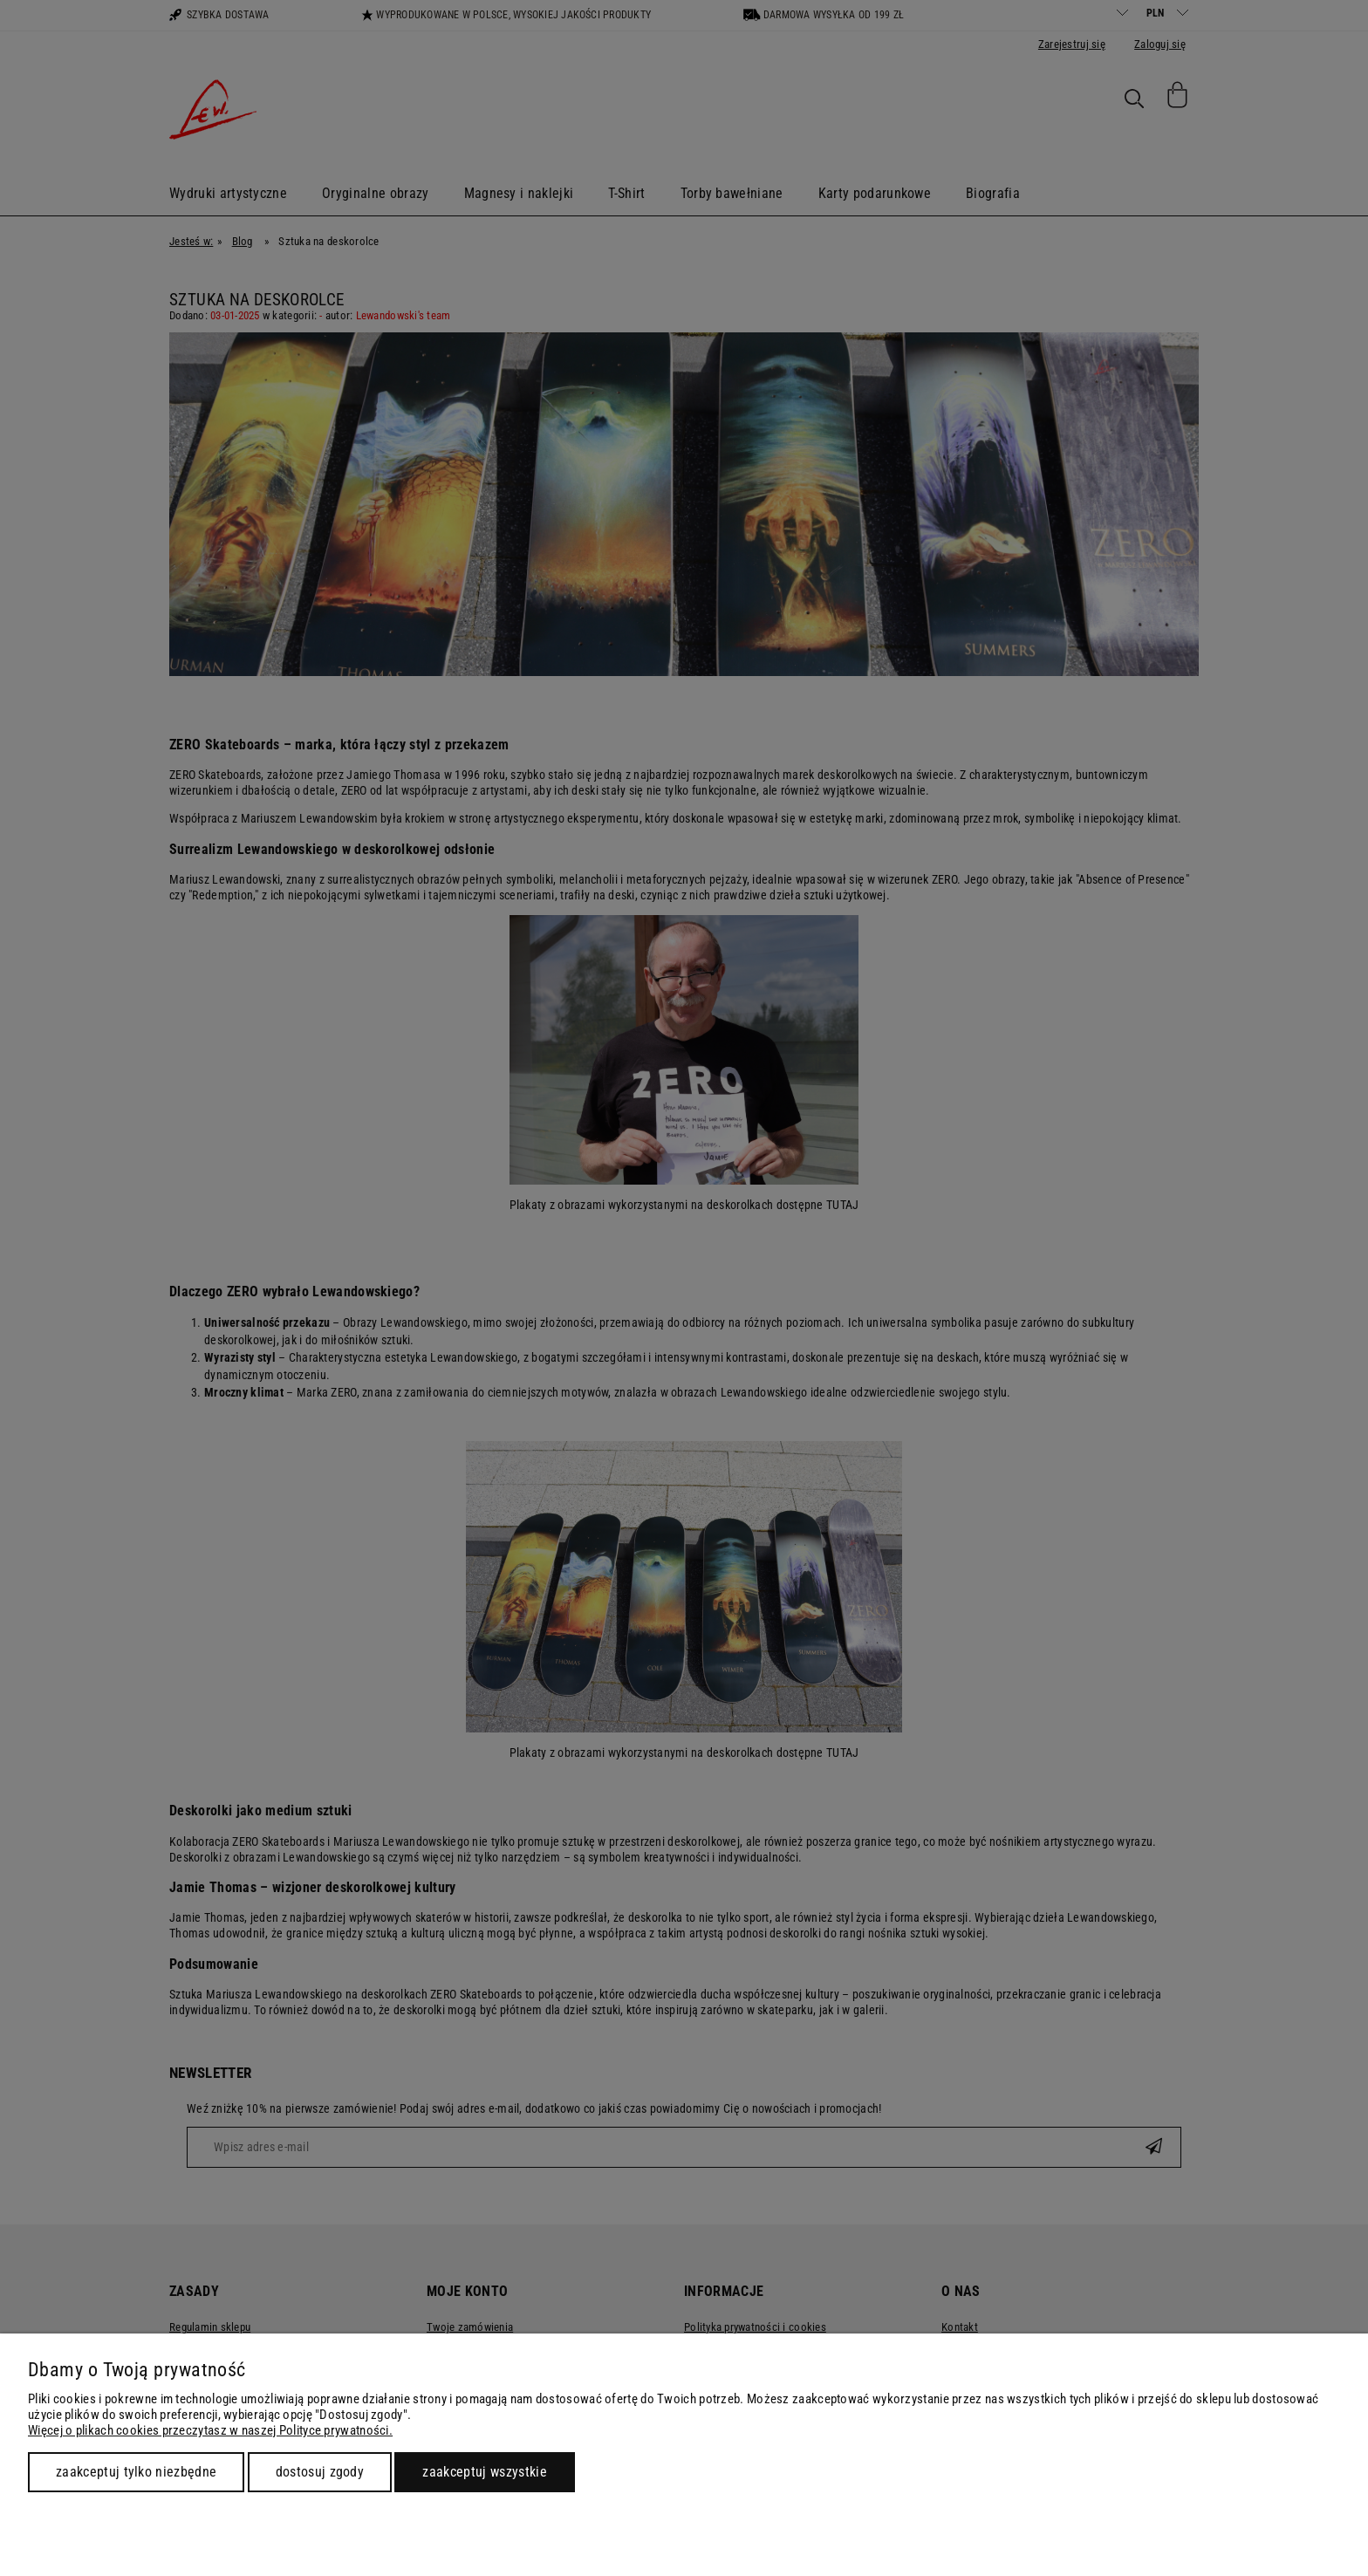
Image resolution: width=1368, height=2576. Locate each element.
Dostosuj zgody (320, 2471)
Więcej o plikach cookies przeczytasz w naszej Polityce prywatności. (210, 2430)
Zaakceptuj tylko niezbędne (136, 2471)
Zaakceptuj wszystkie (484, 2471)
